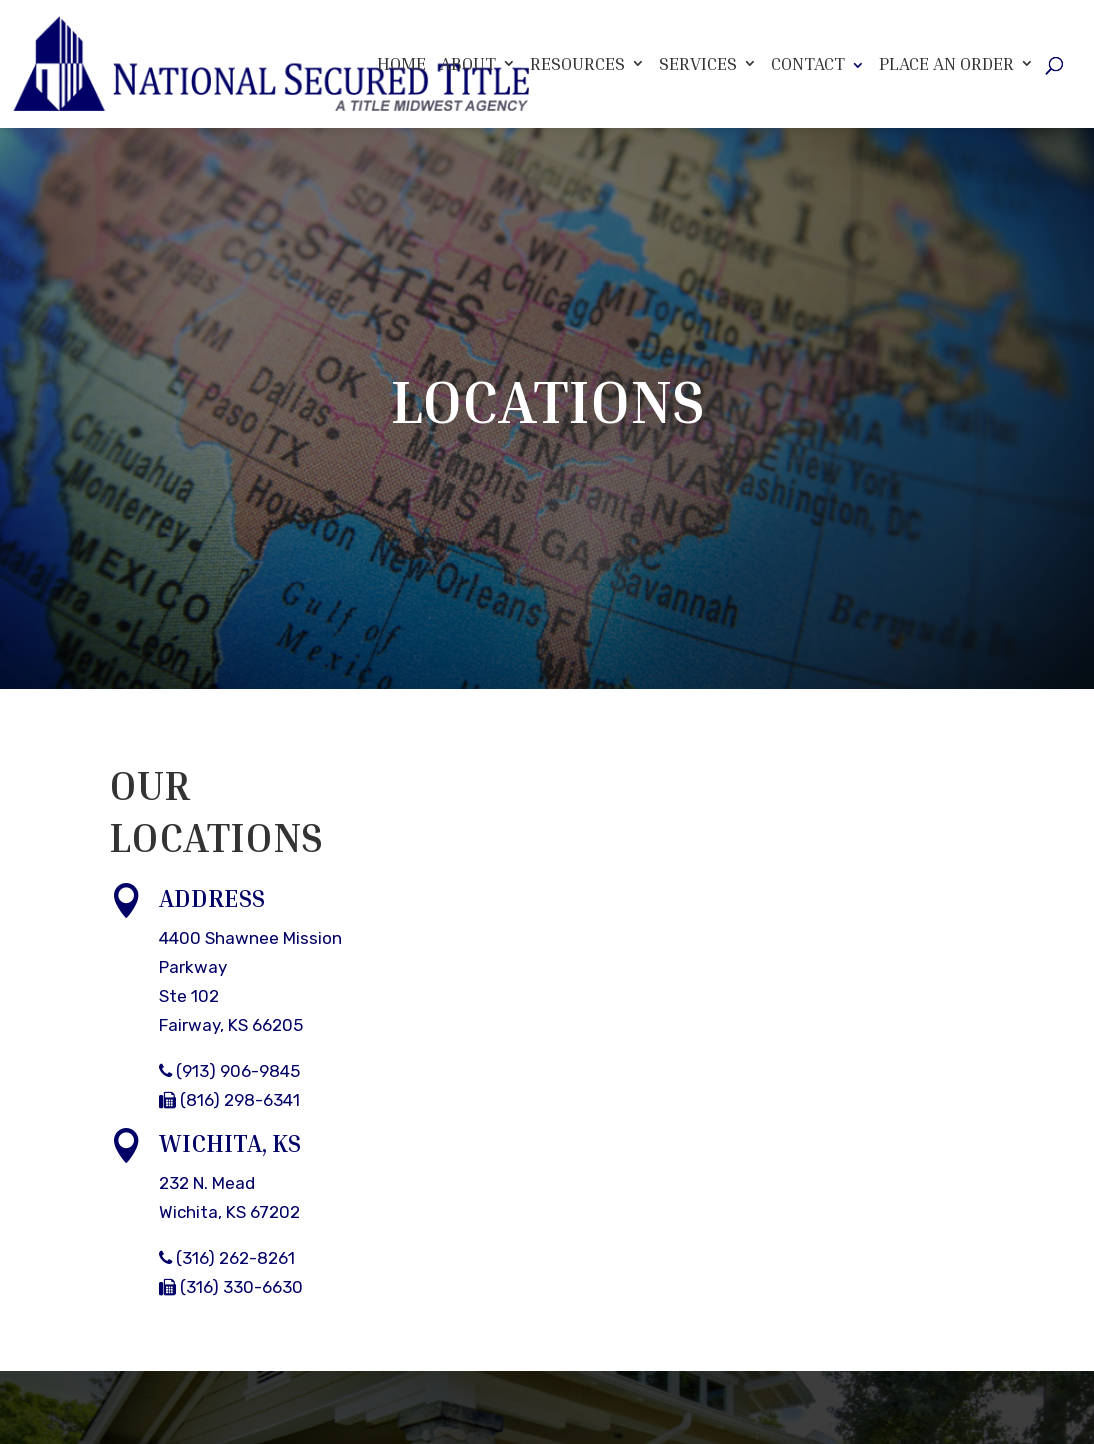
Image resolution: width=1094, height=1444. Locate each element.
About (468, 63)
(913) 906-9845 (229, 1071)
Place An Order (946, 63)
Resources (577, 63)
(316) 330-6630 (231, 1287)
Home (401, 63)
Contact (808, 63)
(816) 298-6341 (229, 1100)
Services (698, 63)
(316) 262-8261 (227, 1258)
